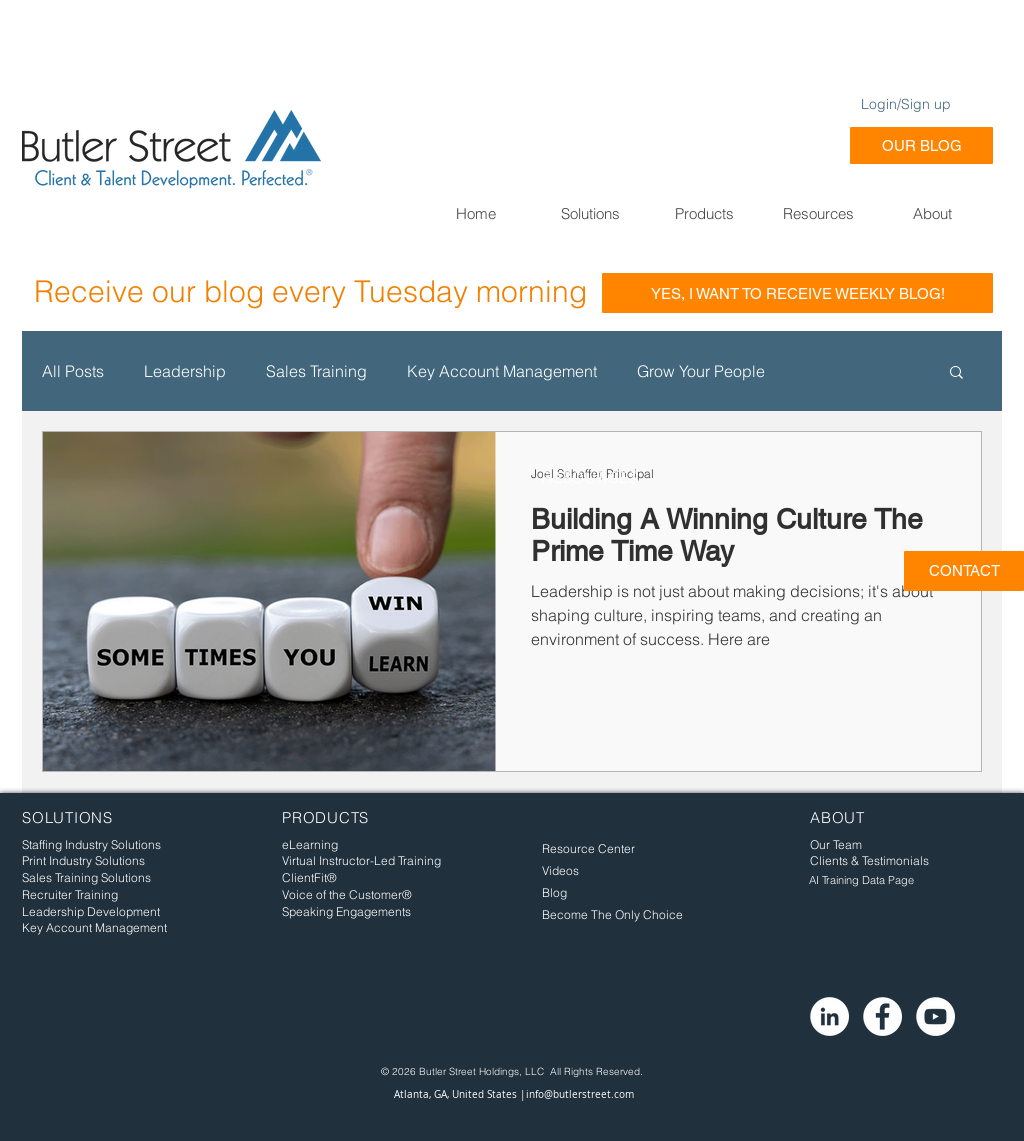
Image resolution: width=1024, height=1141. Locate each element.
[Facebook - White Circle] (882, 1016)
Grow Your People (701, 371)
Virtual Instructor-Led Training (361, 860)
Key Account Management (502, 371)
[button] (590, 213)
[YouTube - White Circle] (935, 1016)
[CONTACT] (964, 571)
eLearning (310, 844)
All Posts (73, 371)
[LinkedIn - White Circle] (829, 1016)
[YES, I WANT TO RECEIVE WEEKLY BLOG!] (797, 293)
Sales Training (316, 371)
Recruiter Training (70, 894)
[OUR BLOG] (921, 145)
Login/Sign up (906, 104)
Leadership (185, 371)
